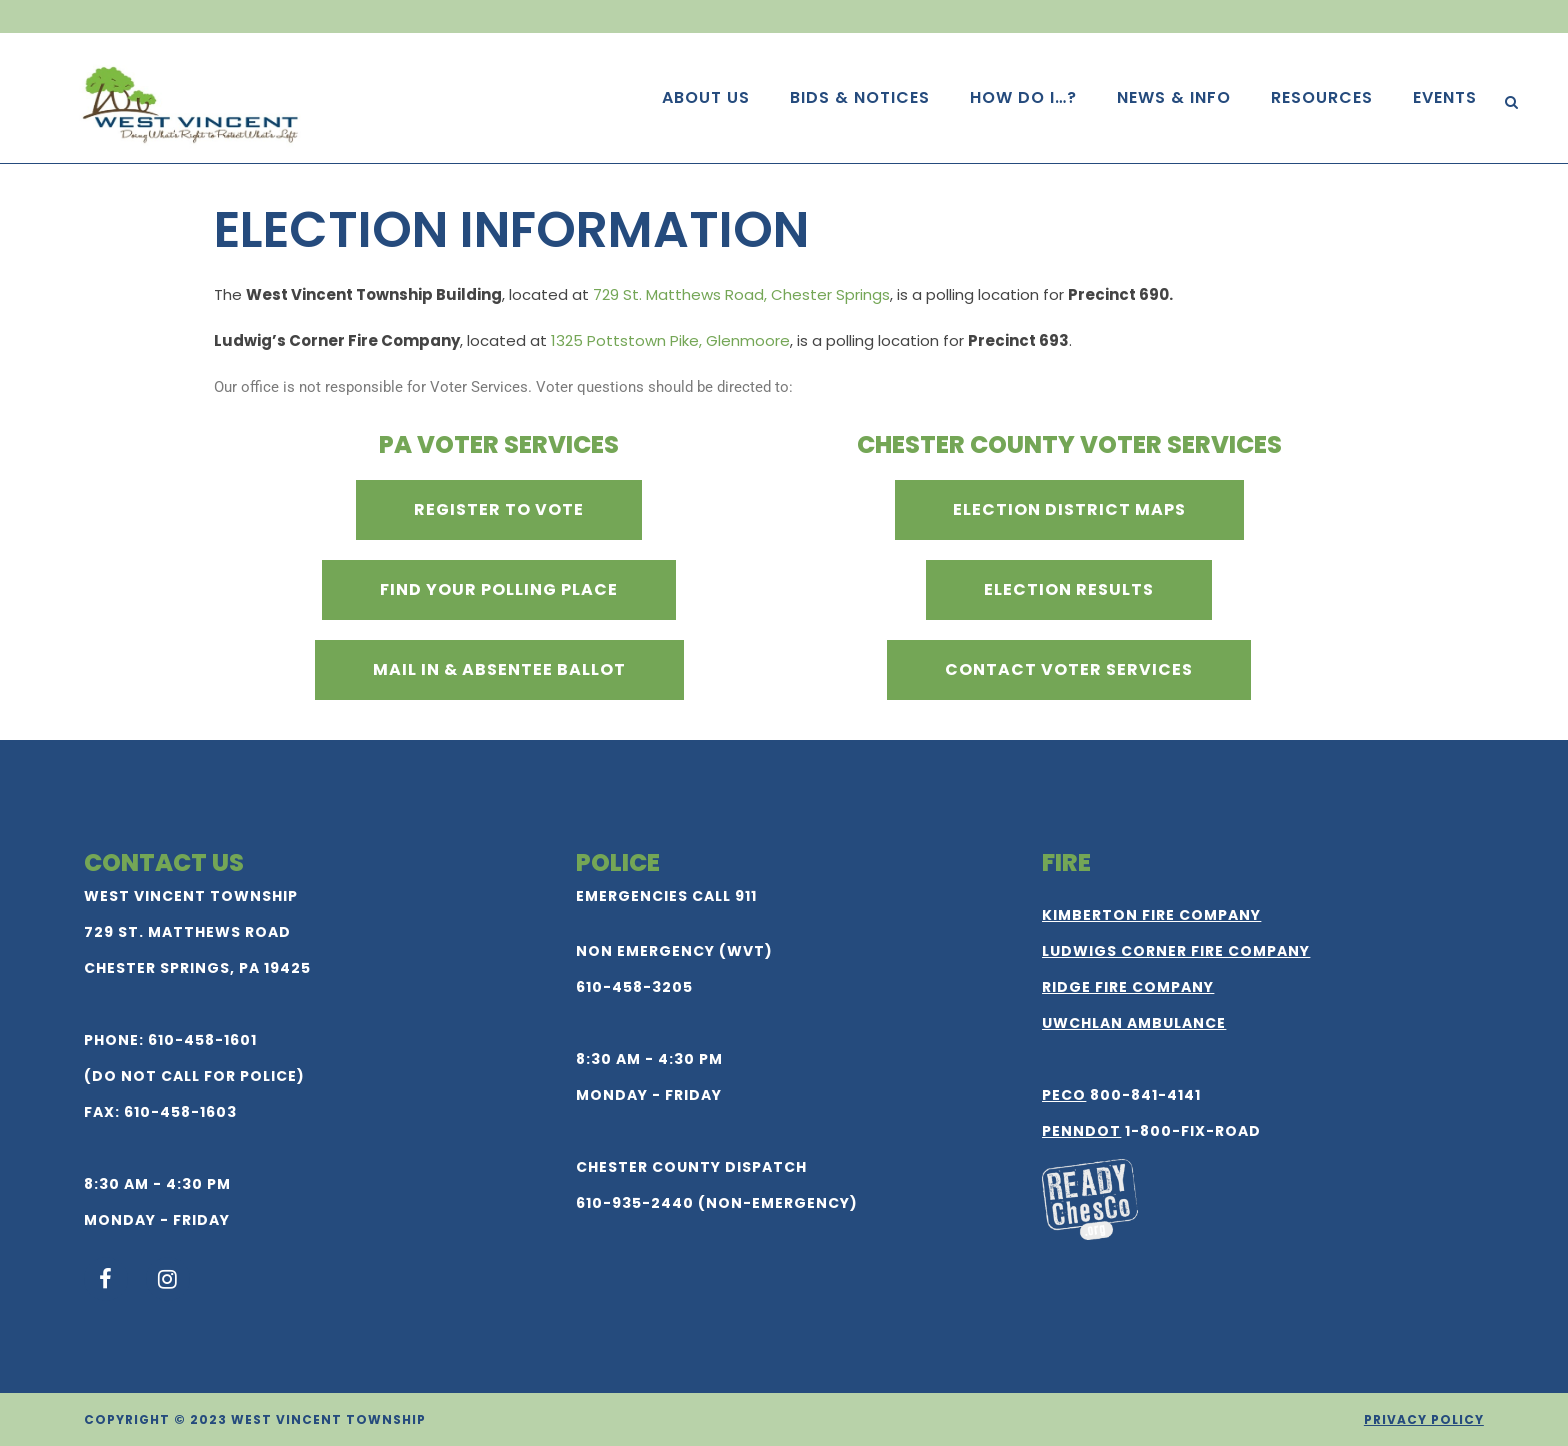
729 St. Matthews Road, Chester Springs (741, 294)
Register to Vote (499, 509)
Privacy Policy (1424, 1419)
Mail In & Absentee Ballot (499, 669)
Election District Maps (1069, 509)
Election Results (1069, 589)
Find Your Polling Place (499, 589)
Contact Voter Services (1069, 669)
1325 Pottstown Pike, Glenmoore (670, 340)
